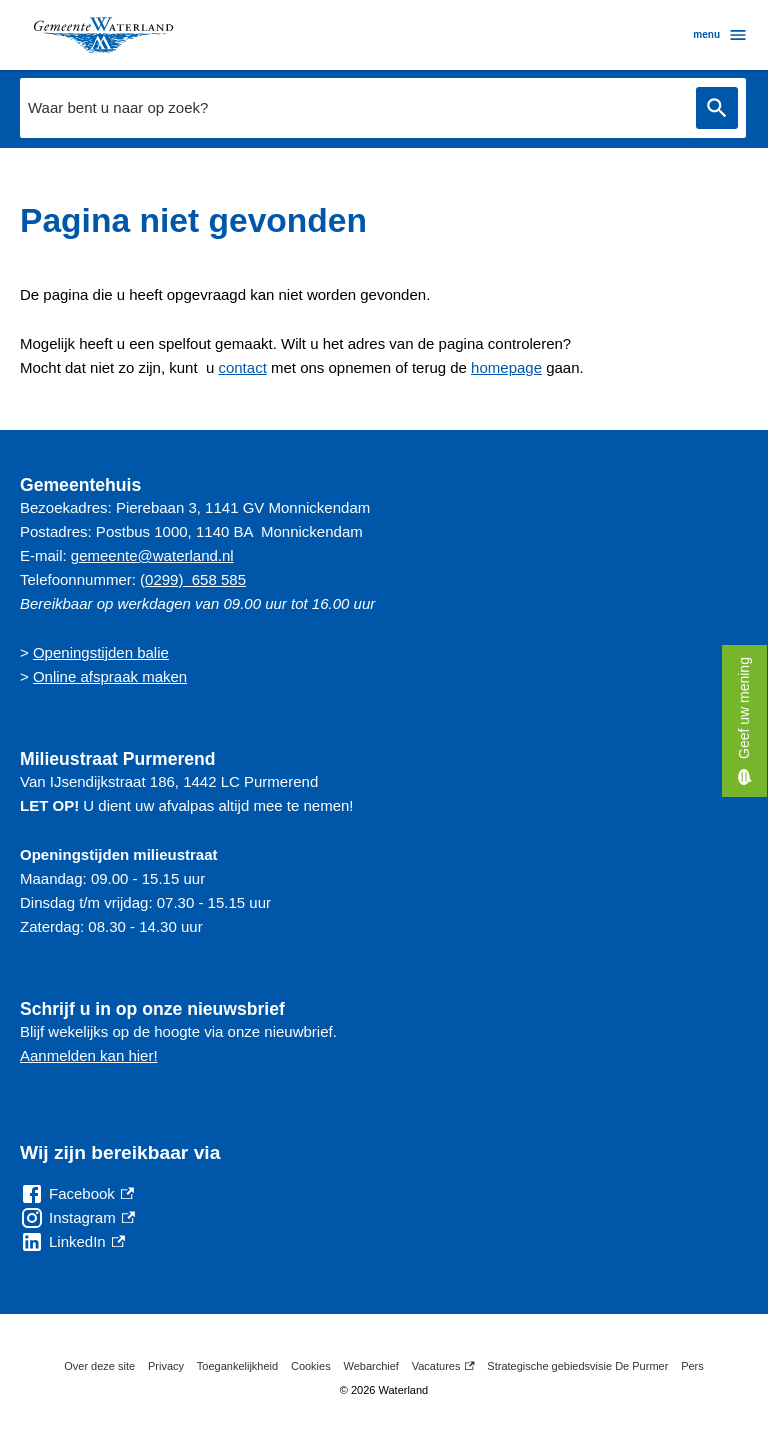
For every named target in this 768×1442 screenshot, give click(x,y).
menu (720, 35)
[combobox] (353, 108)
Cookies (311, 1366)
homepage (506, 367)
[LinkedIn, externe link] (72, 1242)
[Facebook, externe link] (77, 1194)
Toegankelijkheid (237, 1366)
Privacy (166, 1366)
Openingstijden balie (101, 652)
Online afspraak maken (110, 676)
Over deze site (99, 1366)
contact (242, 367)
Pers (692, 1366)
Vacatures (443, 1366)
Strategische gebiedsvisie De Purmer (577, 1366)
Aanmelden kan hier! (89, 1055)
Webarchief (370, 1366)
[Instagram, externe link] (77, 1218)
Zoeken (717, 108)
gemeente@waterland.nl (152, 555)
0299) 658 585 (195, 579)
